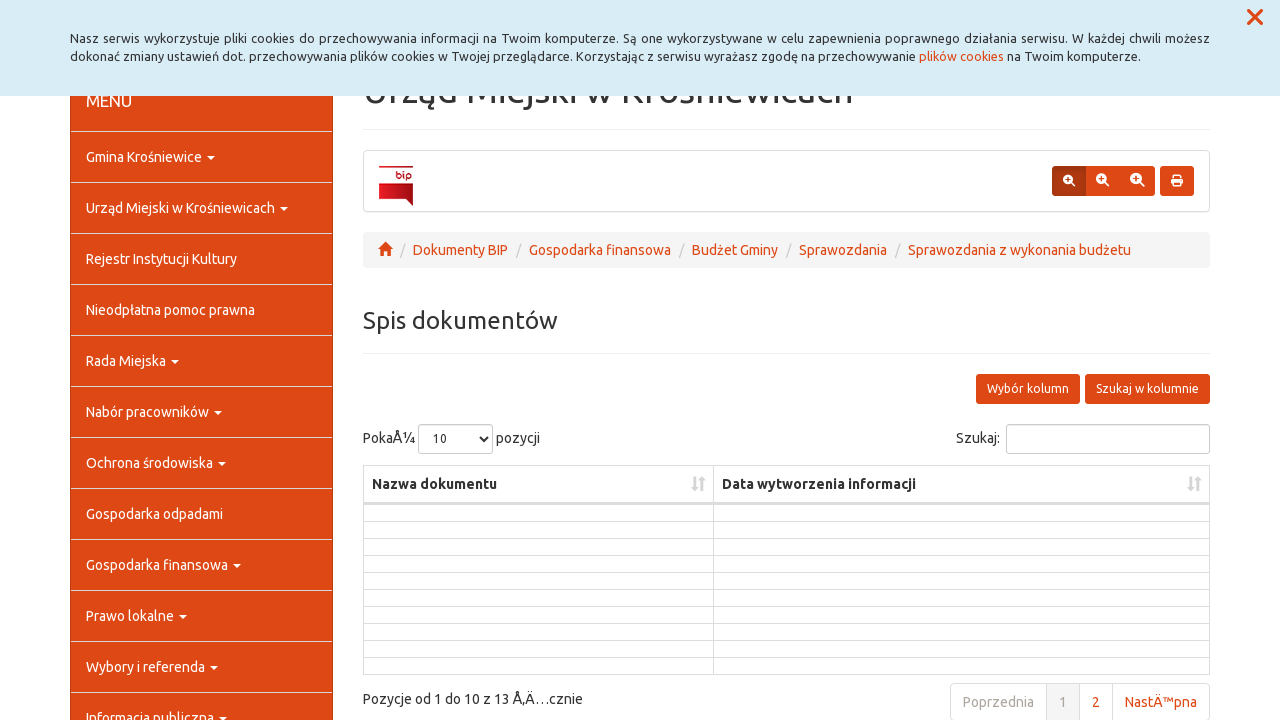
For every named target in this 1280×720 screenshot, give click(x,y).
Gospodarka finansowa (163, 565)
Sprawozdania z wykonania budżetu (1019, 250)
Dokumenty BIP (460, 250)
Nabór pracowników (154, 412)
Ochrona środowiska (156, 463)
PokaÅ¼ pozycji (451, 439)
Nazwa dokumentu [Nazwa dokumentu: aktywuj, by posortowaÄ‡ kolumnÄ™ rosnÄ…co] (434, 484)
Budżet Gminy (735, 250)
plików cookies (961, 56)
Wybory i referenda (152, 667)
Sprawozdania (843, 250)
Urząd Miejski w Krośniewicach (187, 208)
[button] (1255, 18)
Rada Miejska (132, 361)
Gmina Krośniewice (150, 157)
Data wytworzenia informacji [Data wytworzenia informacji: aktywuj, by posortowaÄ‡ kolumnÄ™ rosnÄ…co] (819, 484)
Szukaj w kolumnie (1147, 388)
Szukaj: (1083, 439)
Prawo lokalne (136, 616)
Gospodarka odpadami (154, 514)
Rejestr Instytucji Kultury (161, 259)
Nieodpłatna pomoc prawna (170, 310)
